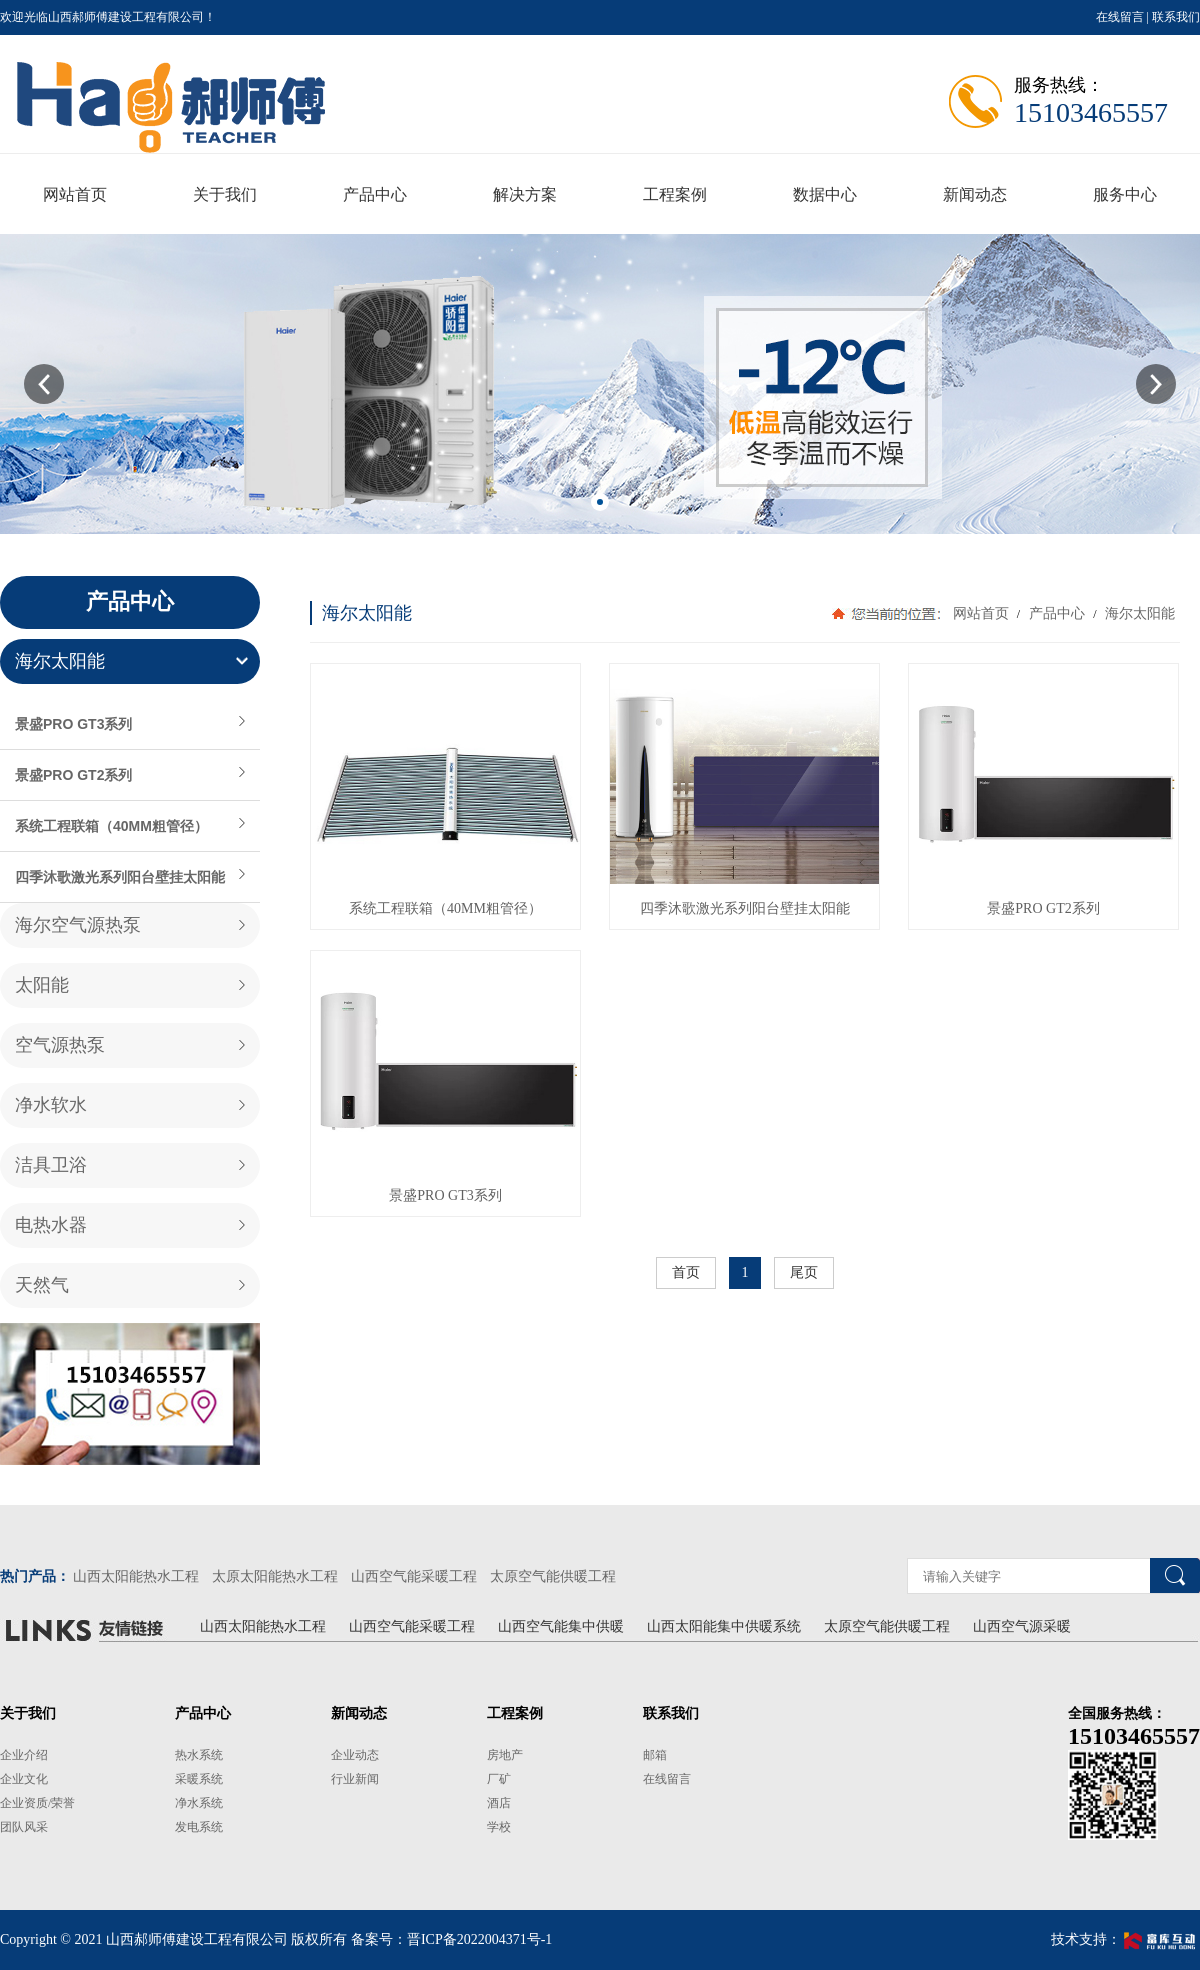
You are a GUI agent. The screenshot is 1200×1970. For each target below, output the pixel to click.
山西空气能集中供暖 (561, 1626)
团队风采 (24, 1827)
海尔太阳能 (60, 661)
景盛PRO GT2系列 (73, 775)
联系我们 (1176, 17)
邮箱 (655, 1755)
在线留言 (1120, 17)
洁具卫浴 (51, 1165)
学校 (499, 1827)
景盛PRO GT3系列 (73, 724)
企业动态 (355, 1755)
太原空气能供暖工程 (553, 1576)
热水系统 (199, 1755)
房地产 (505, 1755)
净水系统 (199, 1803)
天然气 (42, 1285)
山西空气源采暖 (1022, 1626)
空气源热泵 (60, 1045)
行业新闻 (355, 1779)
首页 (686, 1272)
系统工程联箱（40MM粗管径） (111, 826)
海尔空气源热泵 (78, 925)
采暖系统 (199, 1779)
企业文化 (24, 1779)
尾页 (804, 1272)
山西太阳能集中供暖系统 (724, 1626)
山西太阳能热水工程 (136, 1576)
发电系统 (199, 1827)
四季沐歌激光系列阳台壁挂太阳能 (120, 877)
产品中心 (1056, 613)
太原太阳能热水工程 (275, 1576)
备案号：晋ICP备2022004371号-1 (451, 1939)
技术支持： (1125, 1939)
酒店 (499, 1803)
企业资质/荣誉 (37, 1803)
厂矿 (499, 1779)
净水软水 (51, 1105)
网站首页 (981, 613)
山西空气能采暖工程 (414, 1576)
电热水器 (51, 1225)
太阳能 (42, 985)
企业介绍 (24, 1755)
